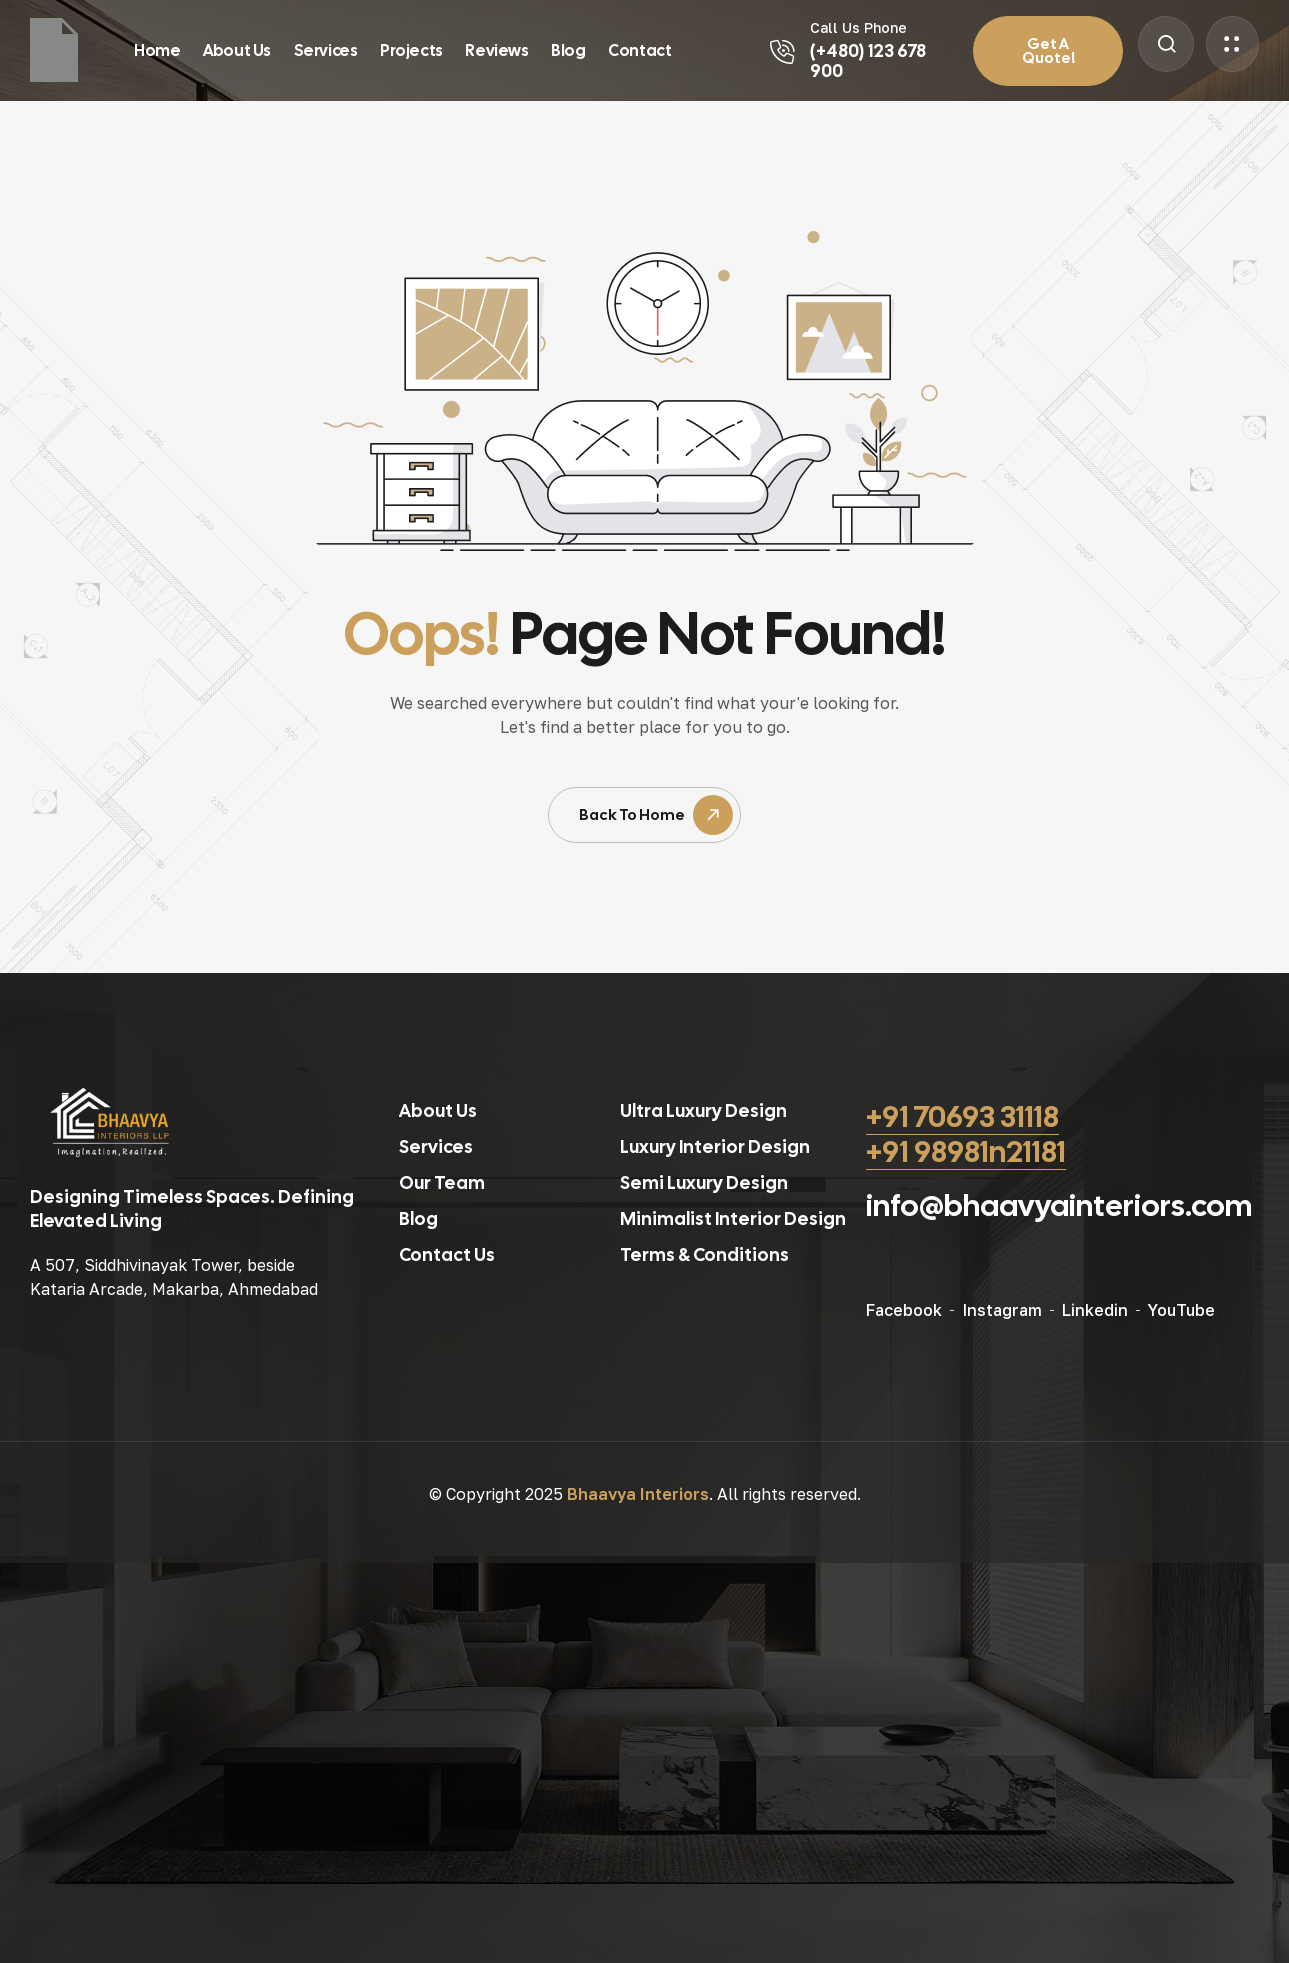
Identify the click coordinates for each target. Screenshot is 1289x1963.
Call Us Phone (858, 27)
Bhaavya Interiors (638, 1494)
